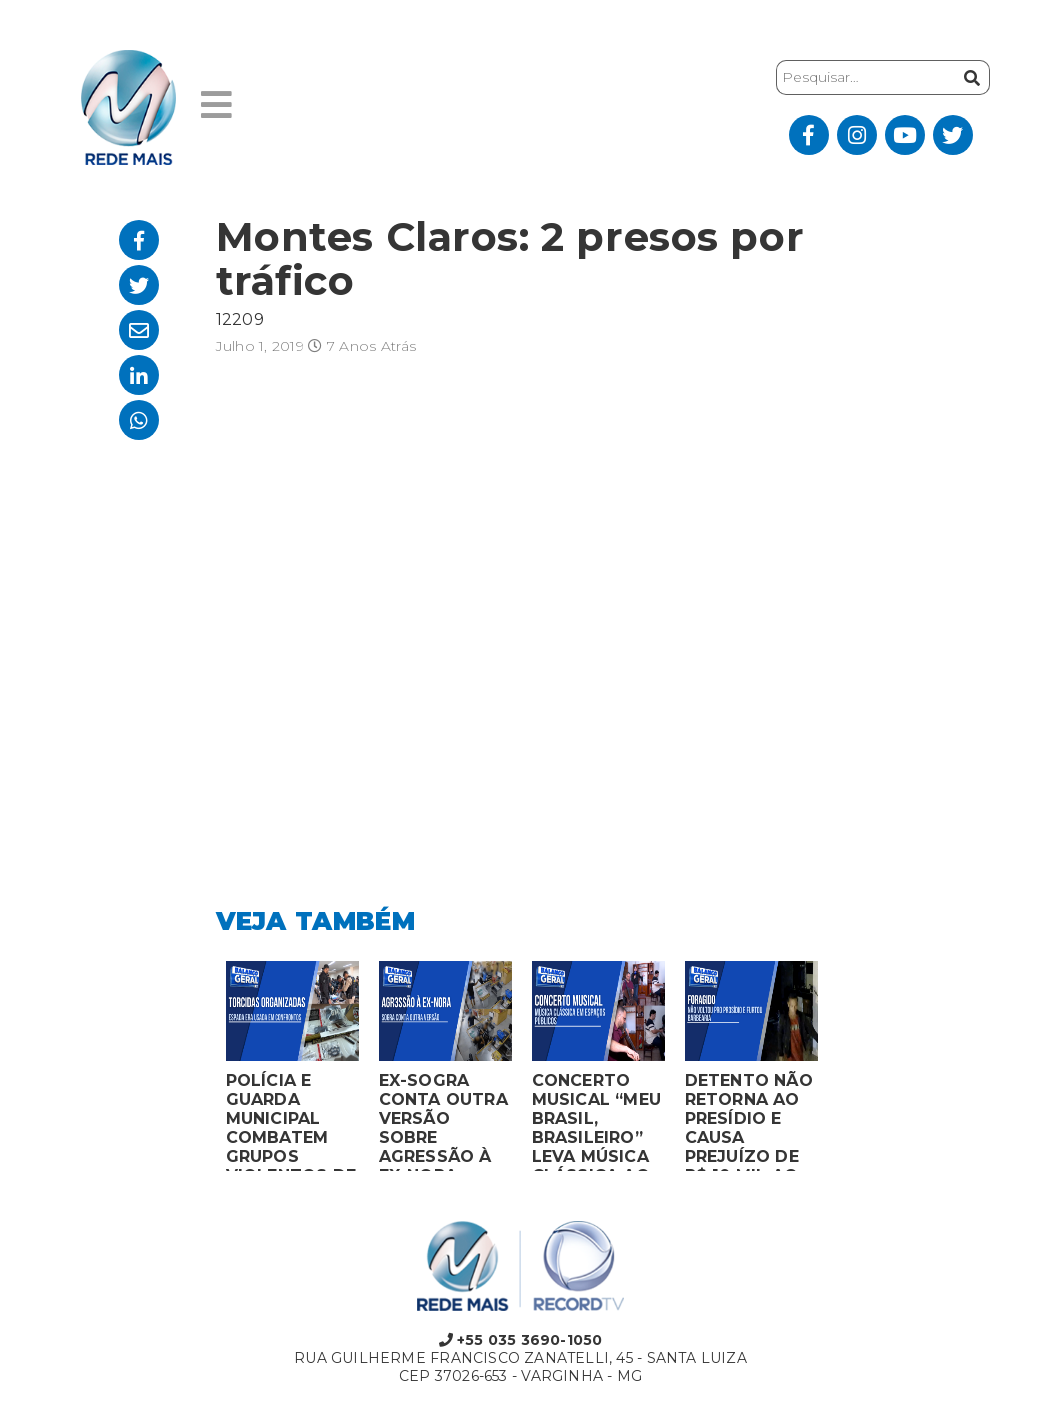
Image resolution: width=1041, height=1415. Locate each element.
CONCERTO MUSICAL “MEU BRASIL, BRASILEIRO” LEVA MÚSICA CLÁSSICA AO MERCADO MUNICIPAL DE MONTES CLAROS (597, 1121)
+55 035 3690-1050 (521, 1340)
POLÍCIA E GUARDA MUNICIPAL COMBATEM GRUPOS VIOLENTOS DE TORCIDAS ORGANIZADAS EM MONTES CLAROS (291, 1121)
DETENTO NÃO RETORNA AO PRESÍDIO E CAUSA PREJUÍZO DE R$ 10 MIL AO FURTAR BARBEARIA (749, 1121)
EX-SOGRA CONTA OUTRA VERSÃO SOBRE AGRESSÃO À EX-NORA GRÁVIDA (443, 1121)
